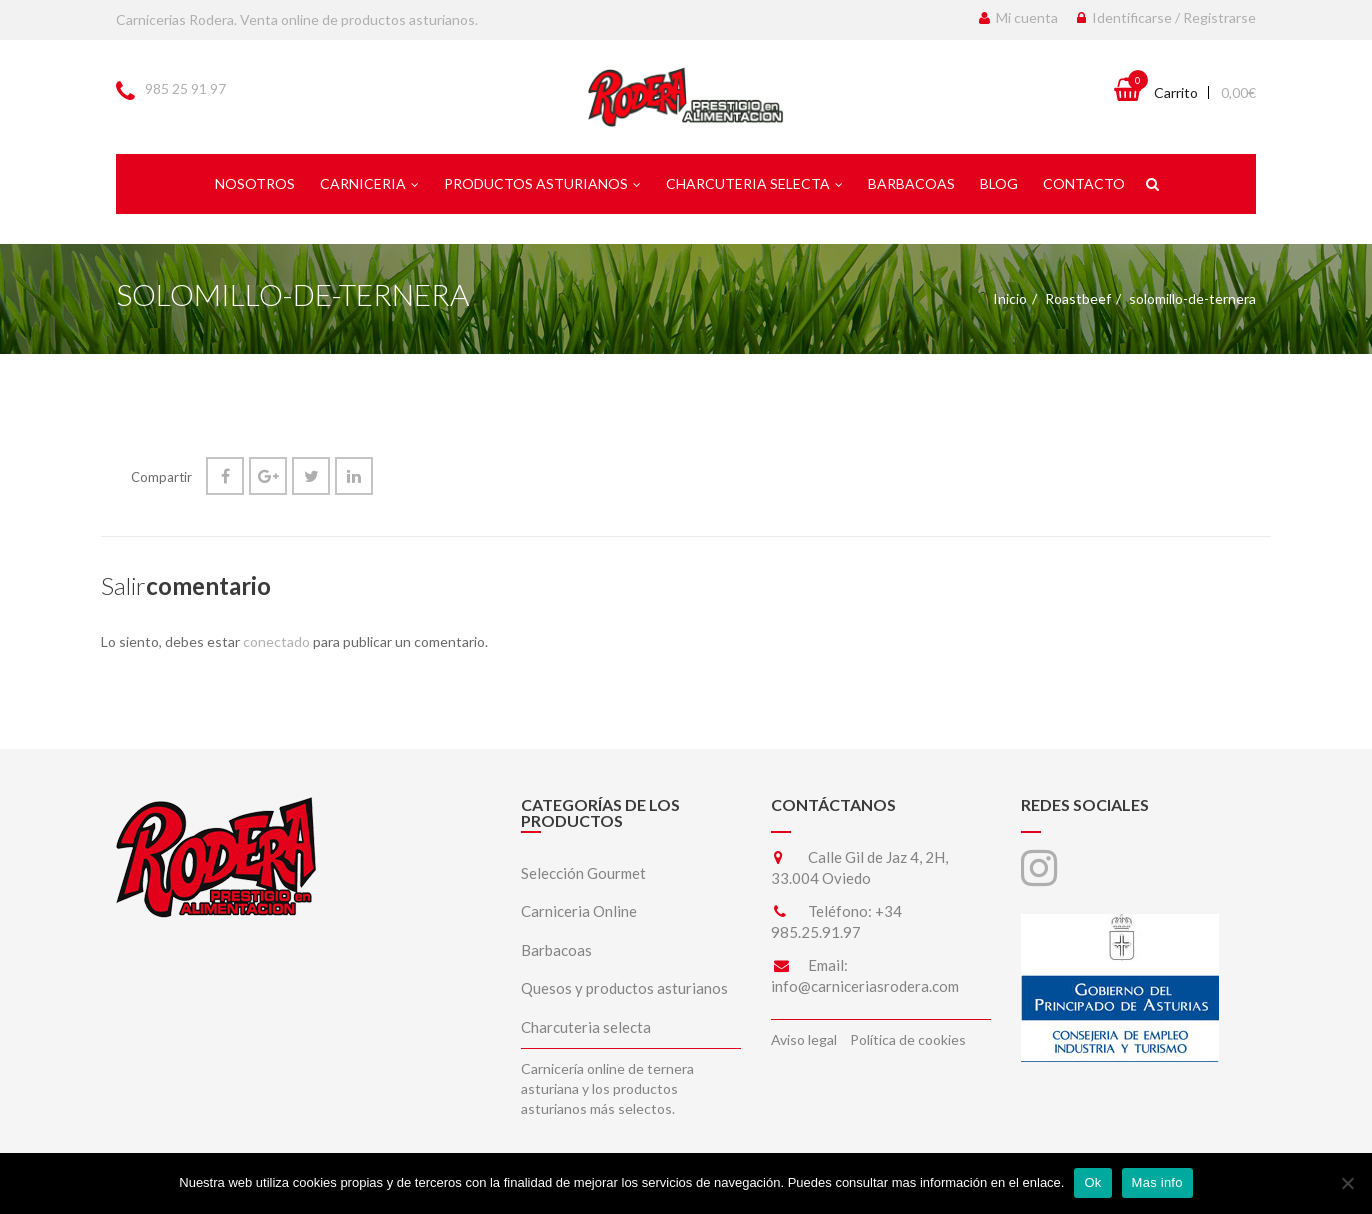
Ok (1092, 1182)
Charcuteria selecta (754, 183)
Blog (999, 183)
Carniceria (369, 183)
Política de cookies (908, 1039)
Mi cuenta (1018, 17)
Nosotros (255, 183)
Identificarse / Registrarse (1166, 17)
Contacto (1084, 183)
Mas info (1157, 1182)
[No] (1347, 1183)
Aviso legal (804, 1039)
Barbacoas (911, 183)
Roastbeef (1078, 298)
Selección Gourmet (583, 873)
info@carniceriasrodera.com (865, 986)
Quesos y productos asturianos (624, 988)
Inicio (1010, 298)
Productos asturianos (542, 183)
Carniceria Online (579, 911)
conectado (276, 641)
